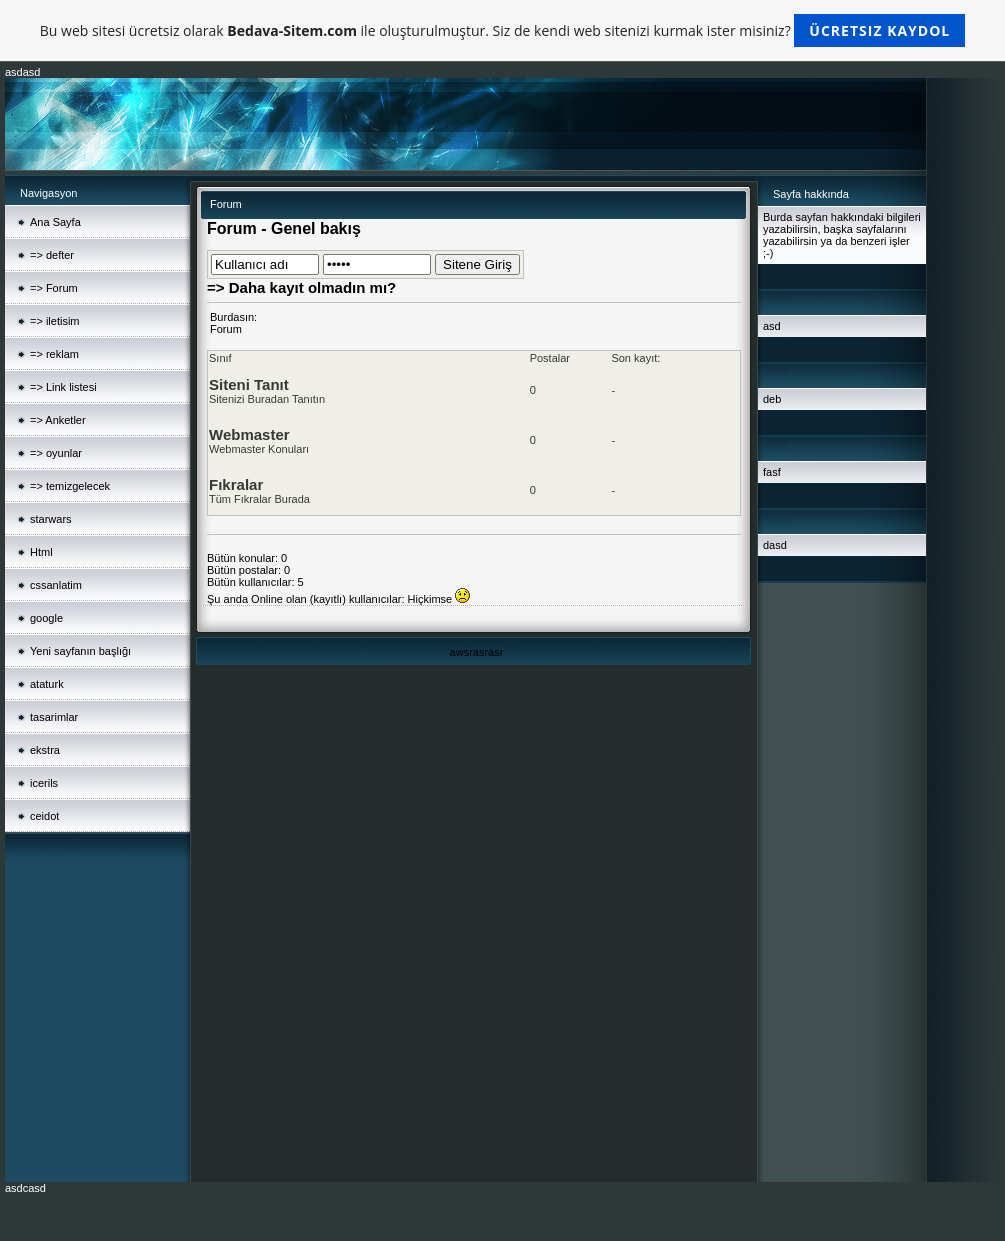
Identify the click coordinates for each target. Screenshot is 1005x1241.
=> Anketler (58, 420)
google (46, 618)
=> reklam (54, 354)
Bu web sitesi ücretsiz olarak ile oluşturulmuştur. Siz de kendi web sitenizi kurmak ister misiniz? (502, 30)
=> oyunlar (56, 453)
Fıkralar (236, 484)
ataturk (47, 684)
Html (41, 552)
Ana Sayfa (55, 222)
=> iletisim (55, 321)
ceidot (44, 816)
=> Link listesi (63, 387)
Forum (226, 329)
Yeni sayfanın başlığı (80, 651)
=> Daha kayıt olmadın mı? (301, 287)
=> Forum (54, 288)
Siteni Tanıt (249, 384)
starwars (51, 519)
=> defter (52, 255)
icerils (44, 783)
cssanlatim (56, 585)
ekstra (45, 750)
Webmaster (249, 434)
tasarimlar (54, 717)
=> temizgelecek (70, 486)
